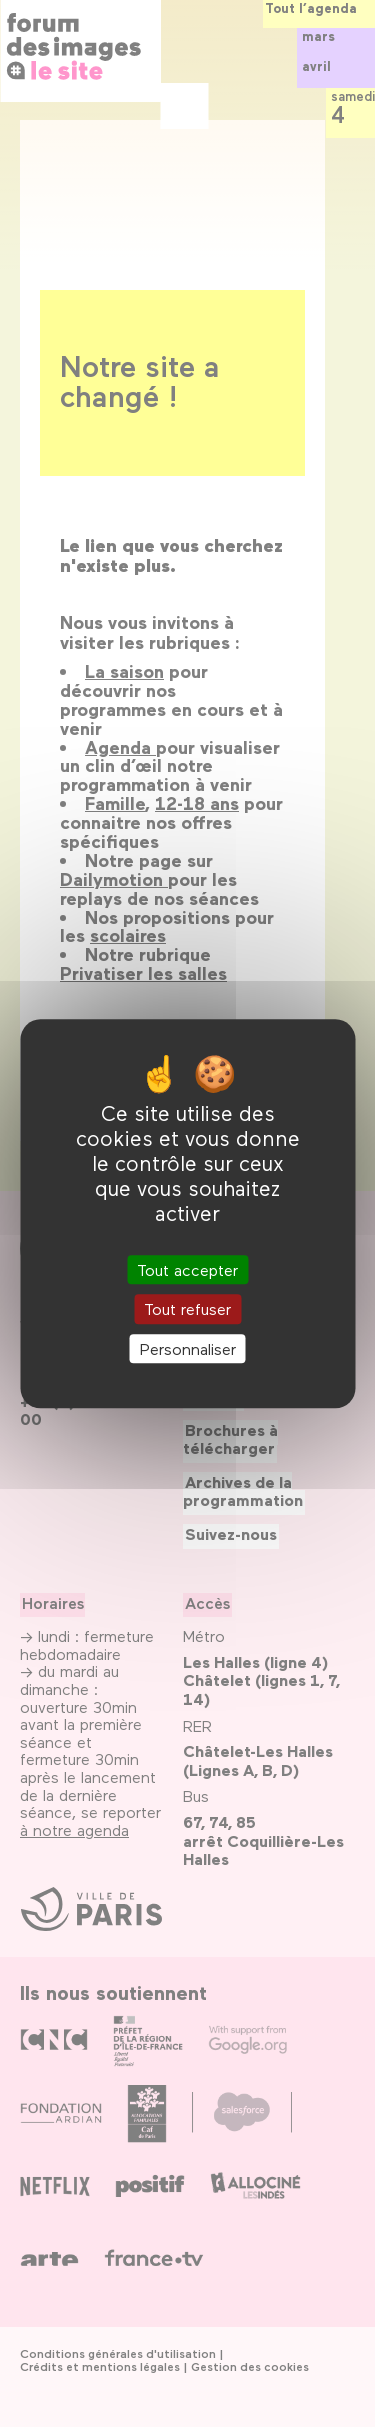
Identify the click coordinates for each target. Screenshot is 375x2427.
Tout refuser (187, 1309)
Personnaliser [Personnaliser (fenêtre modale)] (188, 1348)
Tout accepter (187, 1270)
